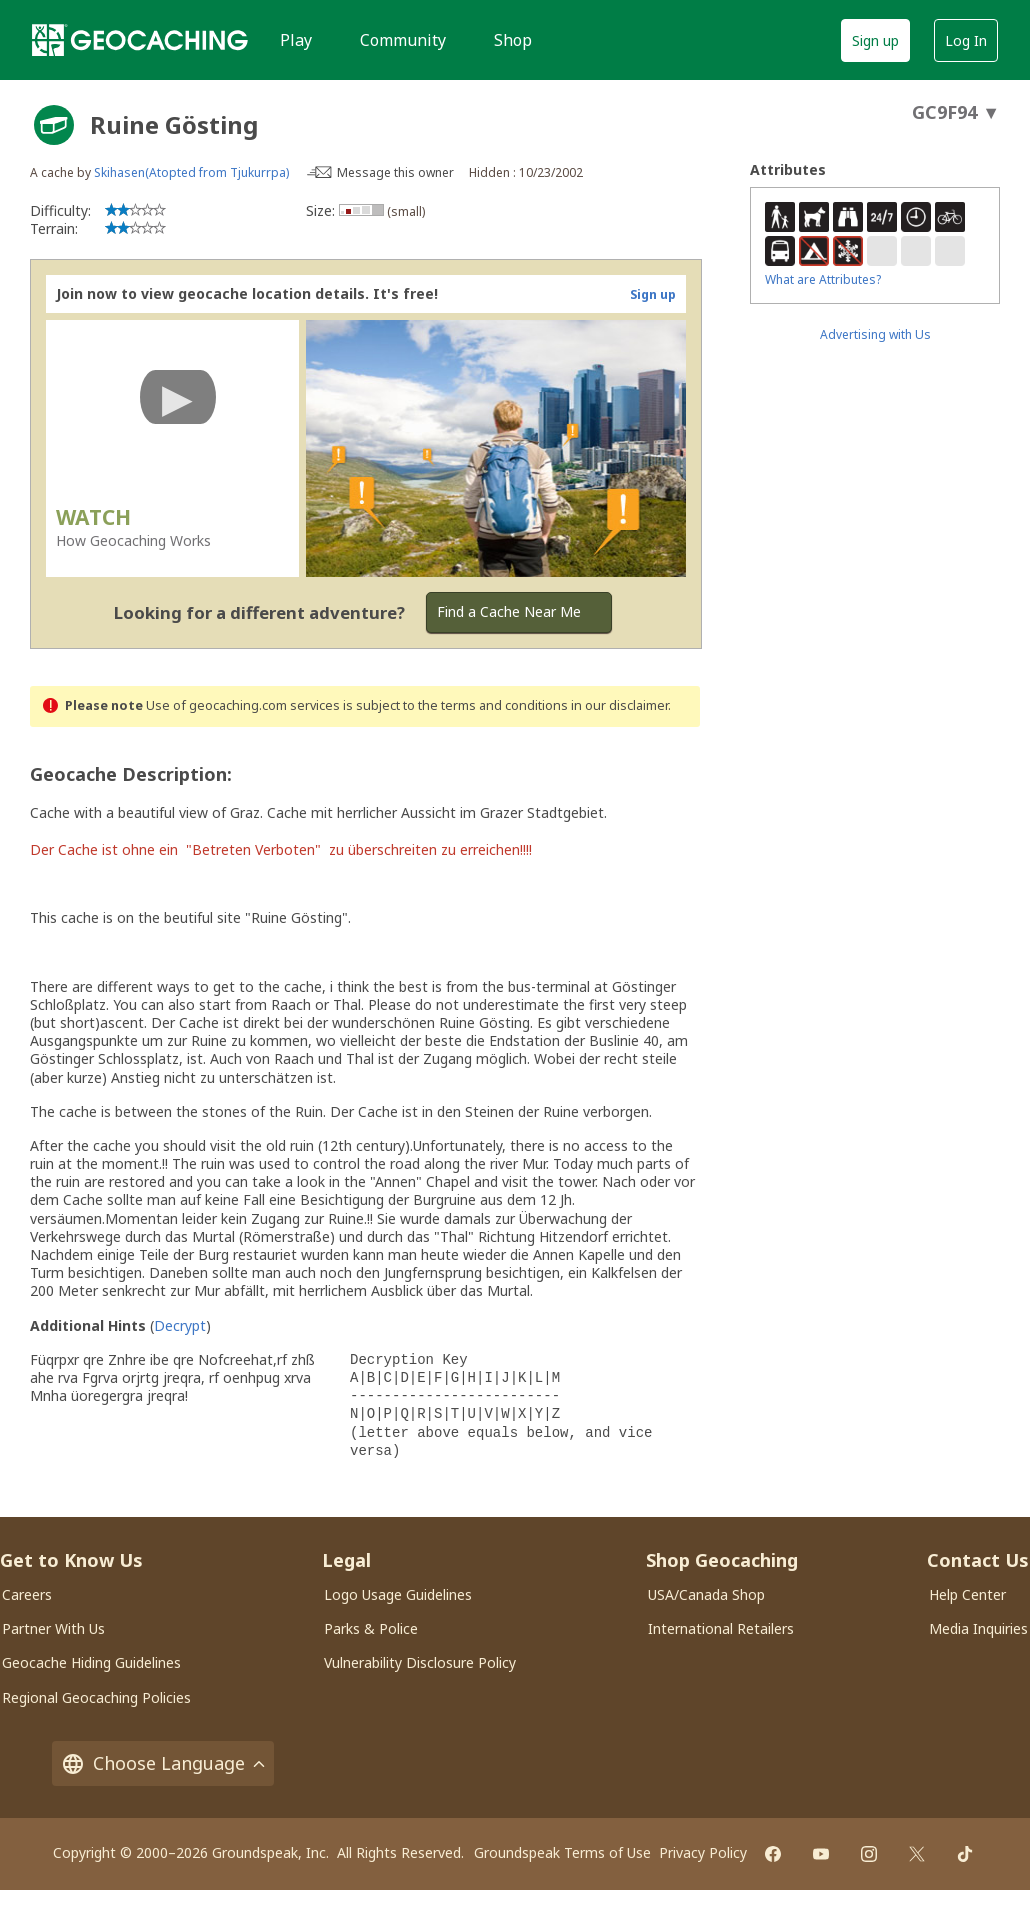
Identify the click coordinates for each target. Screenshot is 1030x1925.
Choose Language (163, 1763)
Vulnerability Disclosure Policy (420, 1662)
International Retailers (721, 1628)
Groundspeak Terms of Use (562, 1852)
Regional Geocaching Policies (96, 1697)
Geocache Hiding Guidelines (91, 1662)
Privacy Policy (703, 1852)
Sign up (875, 40)
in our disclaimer (619, 705)
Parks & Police (371, 1628)
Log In (966, 40)
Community (403, 40)
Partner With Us (53, 1628)
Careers (27, 1594)
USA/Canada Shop (706, 1594)
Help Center (967, 1594)
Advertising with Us (875, 334)
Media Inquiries (978, 1628)
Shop (513, 40)
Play (296, 40)
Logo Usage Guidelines (398, 1594)
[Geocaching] (140, 40)
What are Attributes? (823, 279)
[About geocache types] (54, 125)
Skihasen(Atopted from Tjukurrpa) (191, 172)
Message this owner (395, 172)
